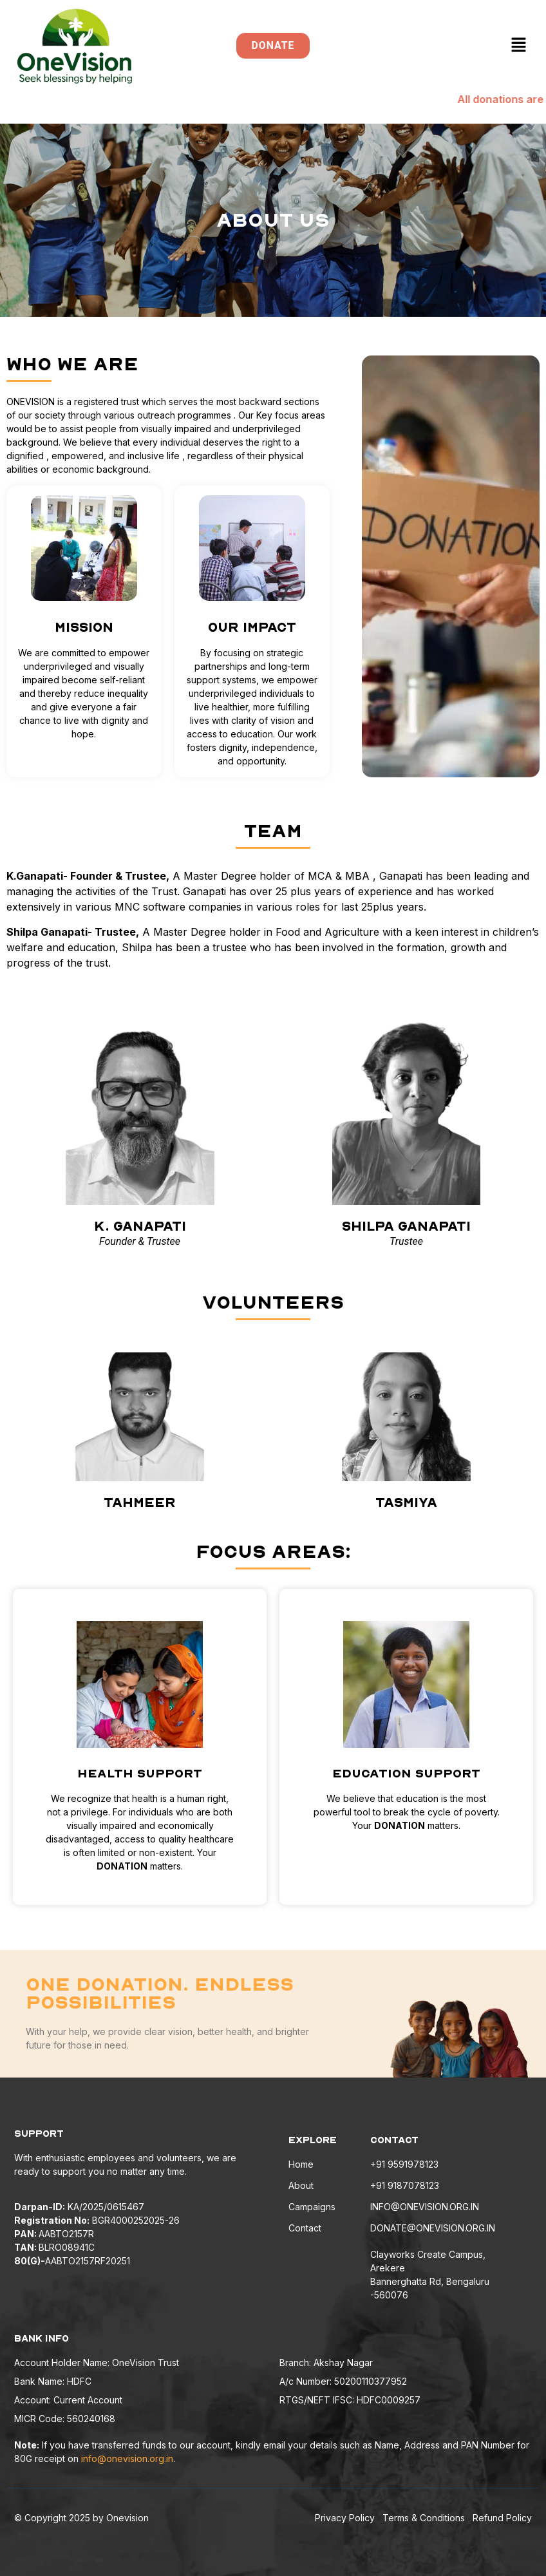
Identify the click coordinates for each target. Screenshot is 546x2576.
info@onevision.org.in (127, 2458)
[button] (519, 46)
